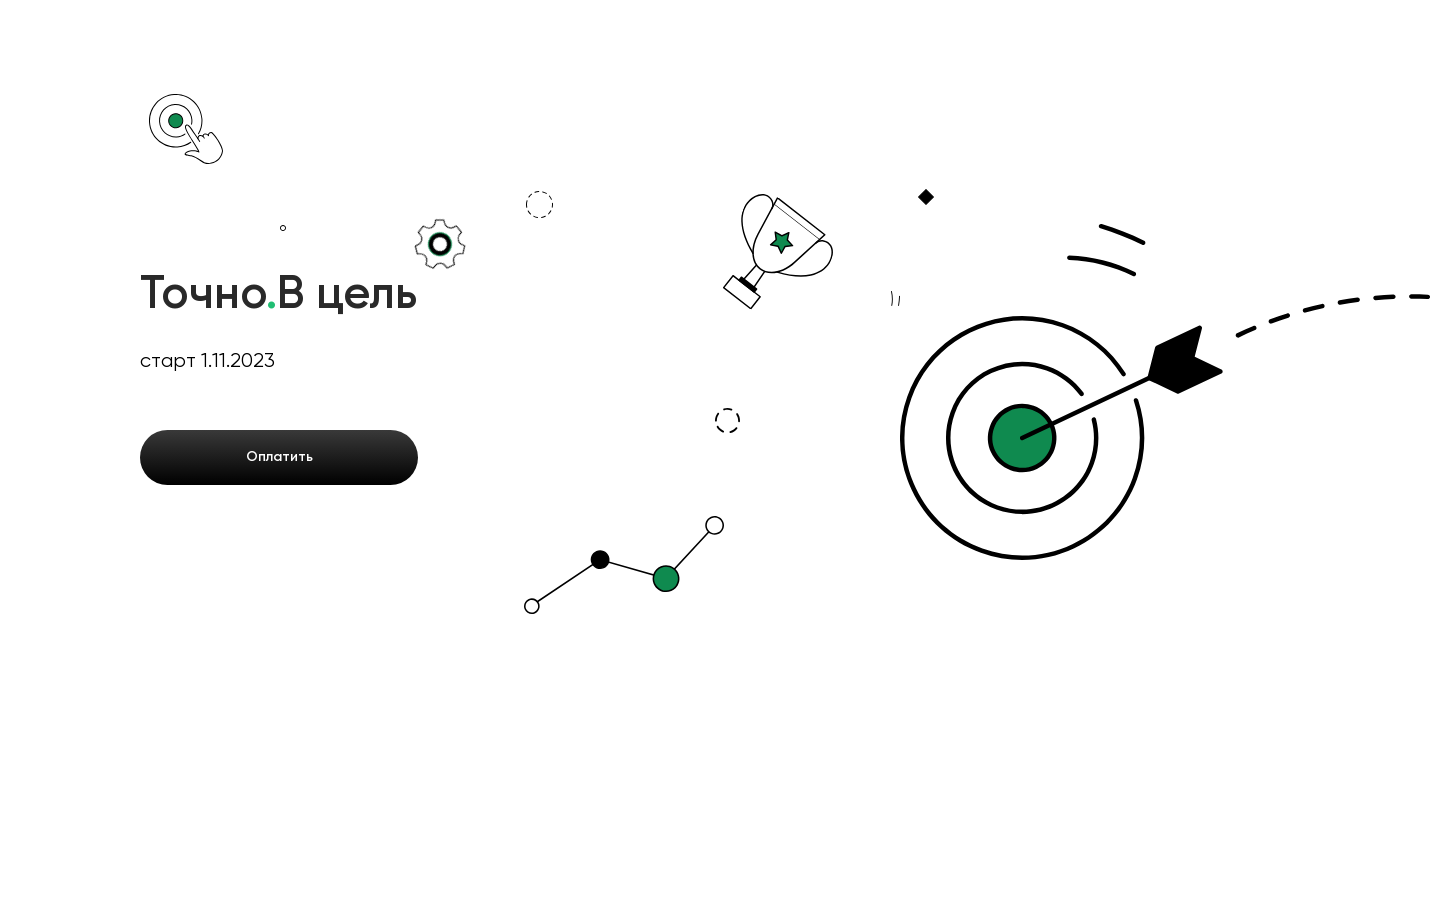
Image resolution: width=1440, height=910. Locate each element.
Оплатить (279, 457)
